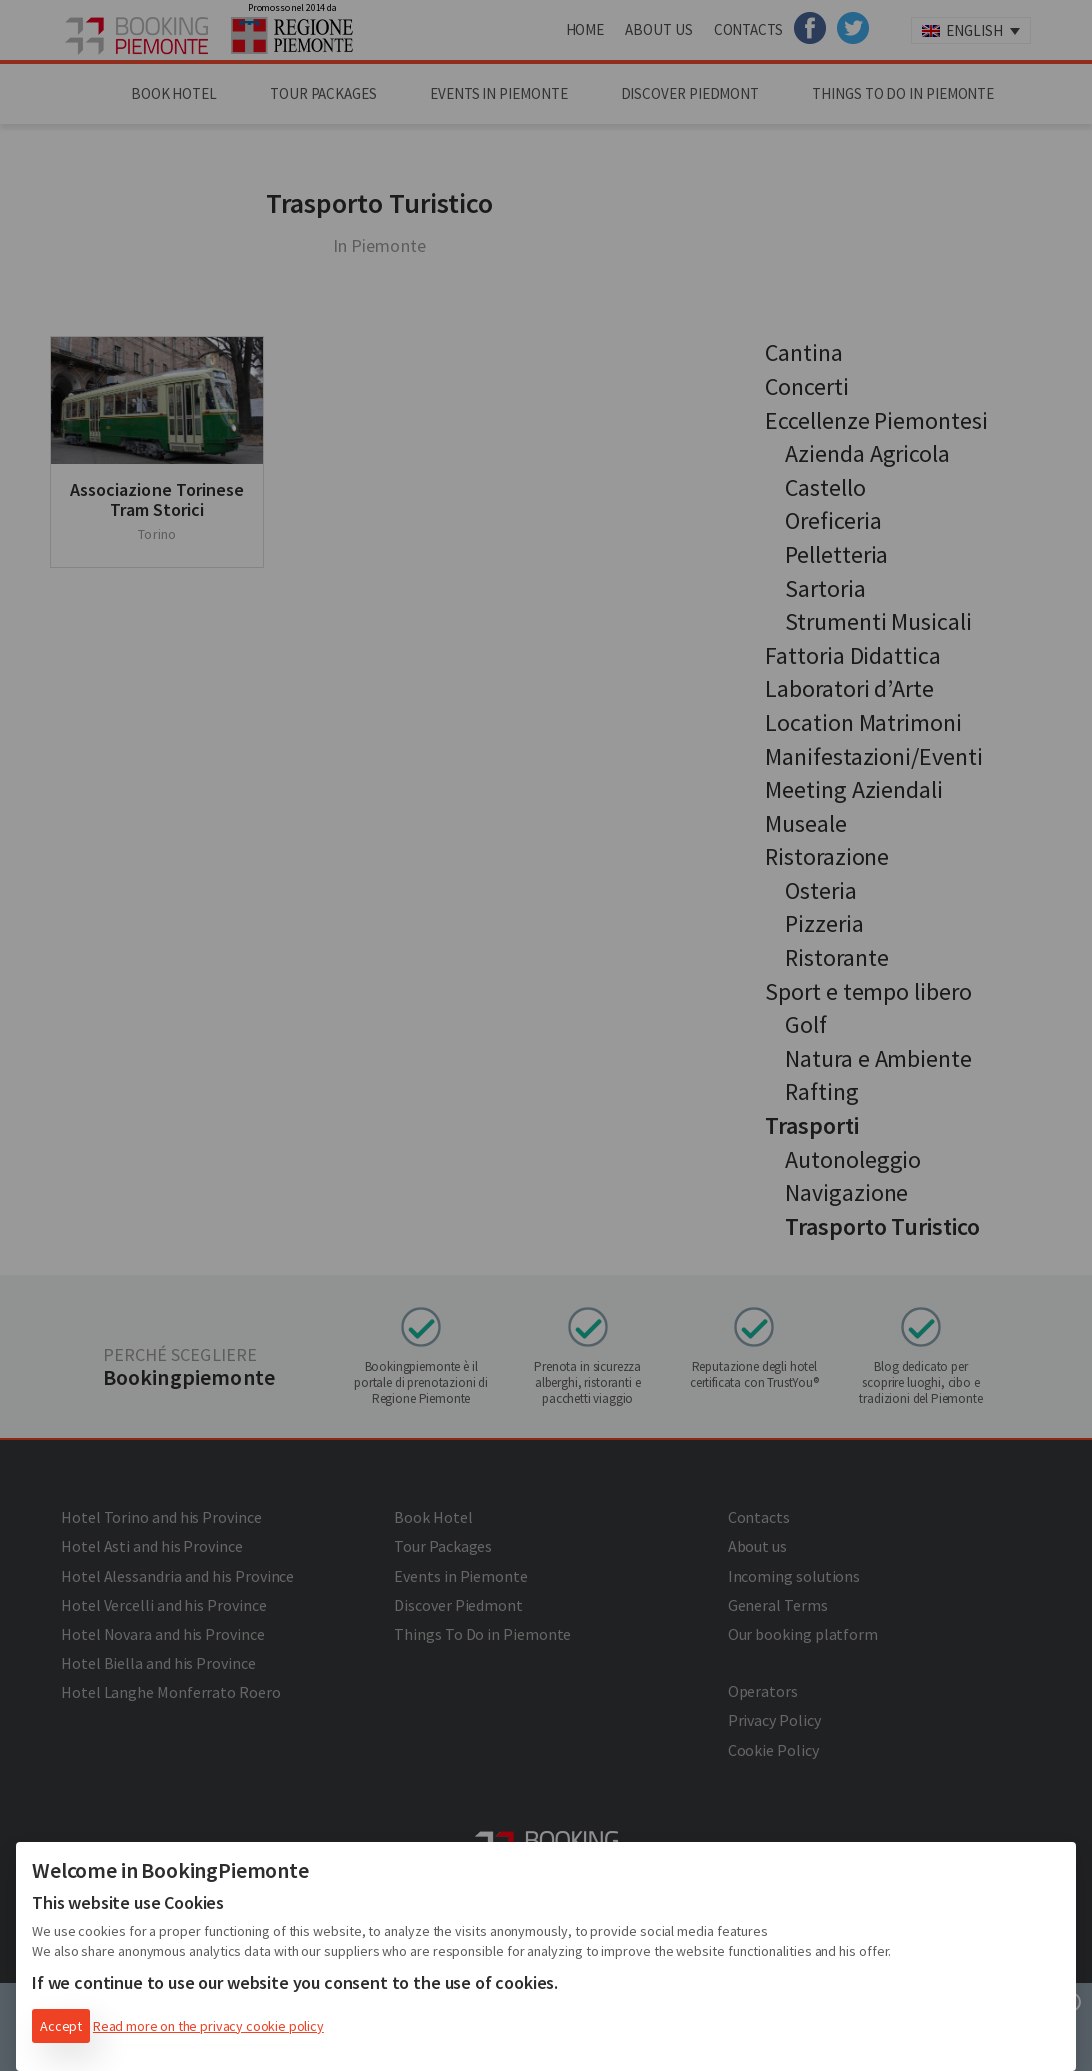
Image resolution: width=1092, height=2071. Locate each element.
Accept (61, 2026)
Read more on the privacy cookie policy (208, 2026)
